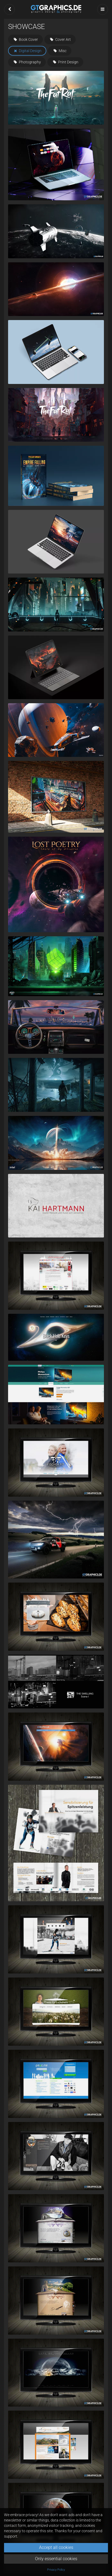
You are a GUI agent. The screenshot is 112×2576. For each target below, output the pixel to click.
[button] (9, 9)
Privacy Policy (56, 2569)
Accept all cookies (56, 2547)
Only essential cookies (56, 2558)
